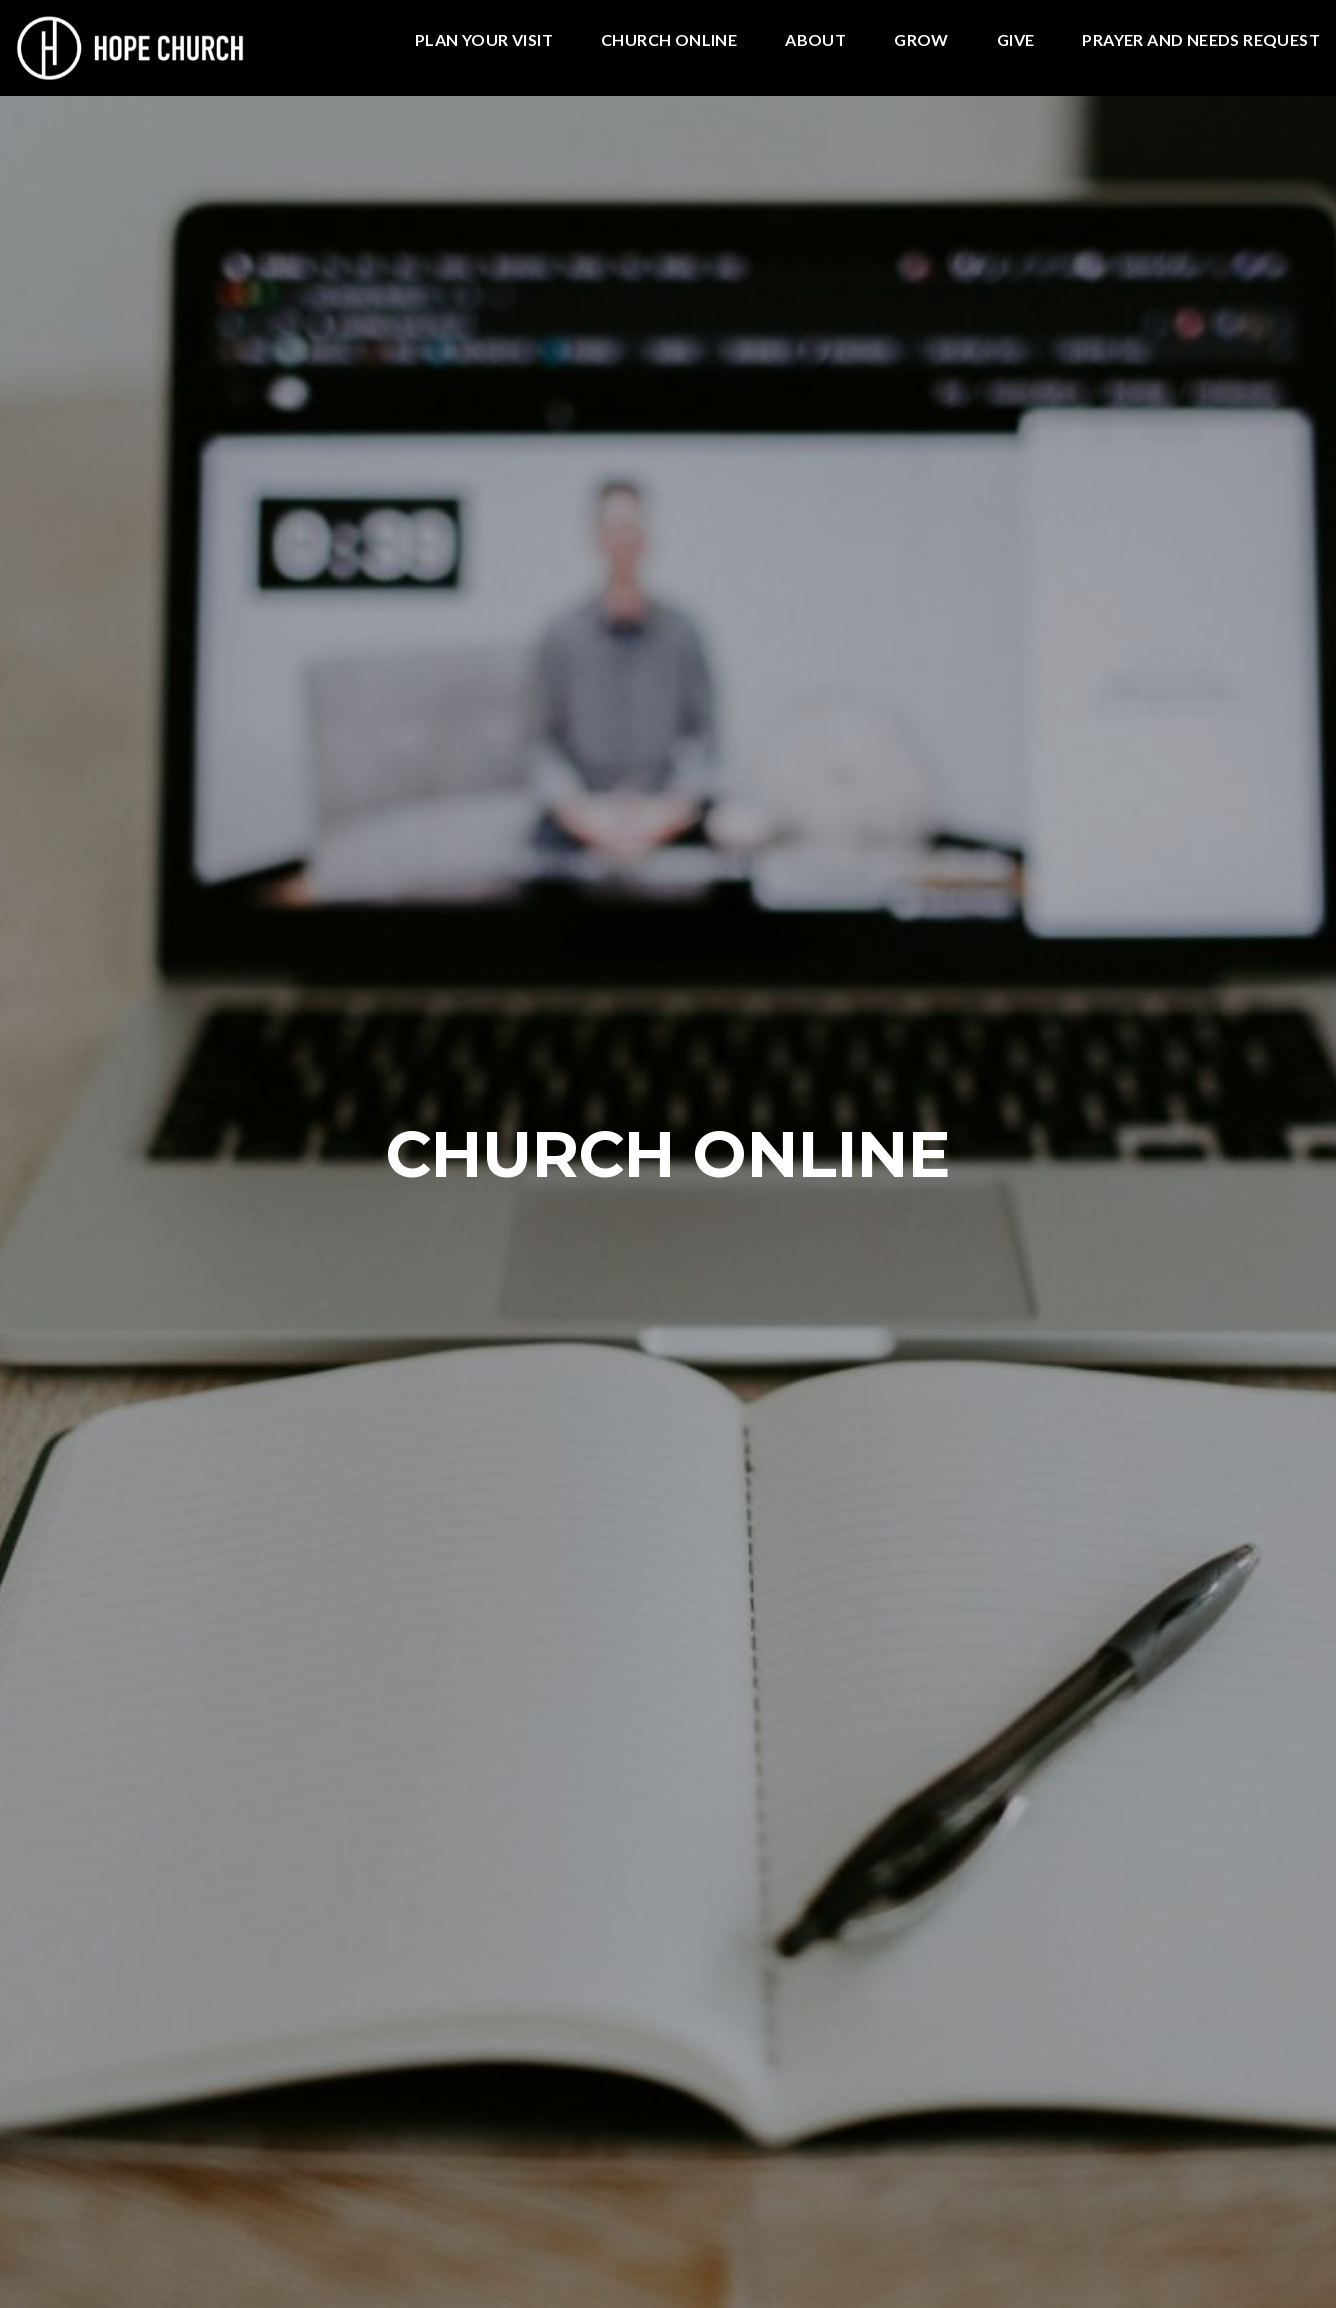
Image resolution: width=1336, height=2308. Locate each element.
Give (1016, 40)
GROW (921, 40)
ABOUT (815, 40)
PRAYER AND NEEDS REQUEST (1201, 40)
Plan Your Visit (484, 40)
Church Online (669, 40)
